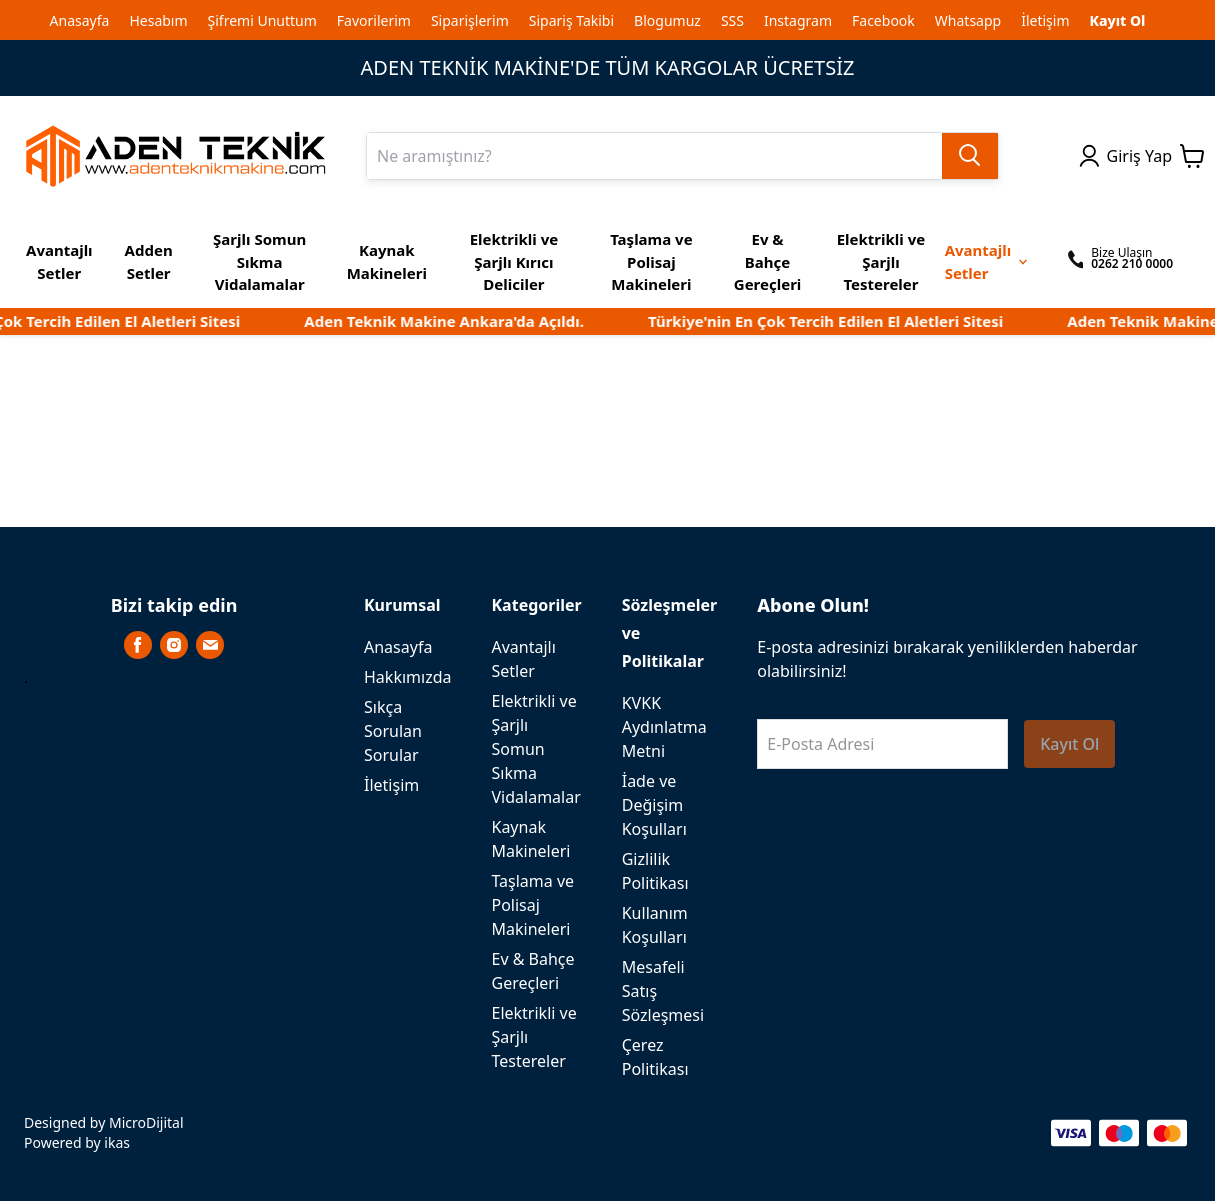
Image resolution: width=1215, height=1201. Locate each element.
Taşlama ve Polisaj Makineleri (532, 905)
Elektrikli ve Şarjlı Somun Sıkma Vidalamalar (535, 749)
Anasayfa (80, 20)
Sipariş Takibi (571, 20)
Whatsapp (968, 20)
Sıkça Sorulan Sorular (393, 731)
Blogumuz (667, 20)
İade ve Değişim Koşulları (654, 805)
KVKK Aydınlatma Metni (664, 727)
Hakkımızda (407, 677)
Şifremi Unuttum (262, 20)
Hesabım (158, 20)
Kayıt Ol (1118, 20)
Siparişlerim (470, 20)
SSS (732, 20)
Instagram (798, 20)
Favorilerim (374, 20)
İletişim (1045, 20)
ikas (117, 1142)
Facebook (883, 20)
